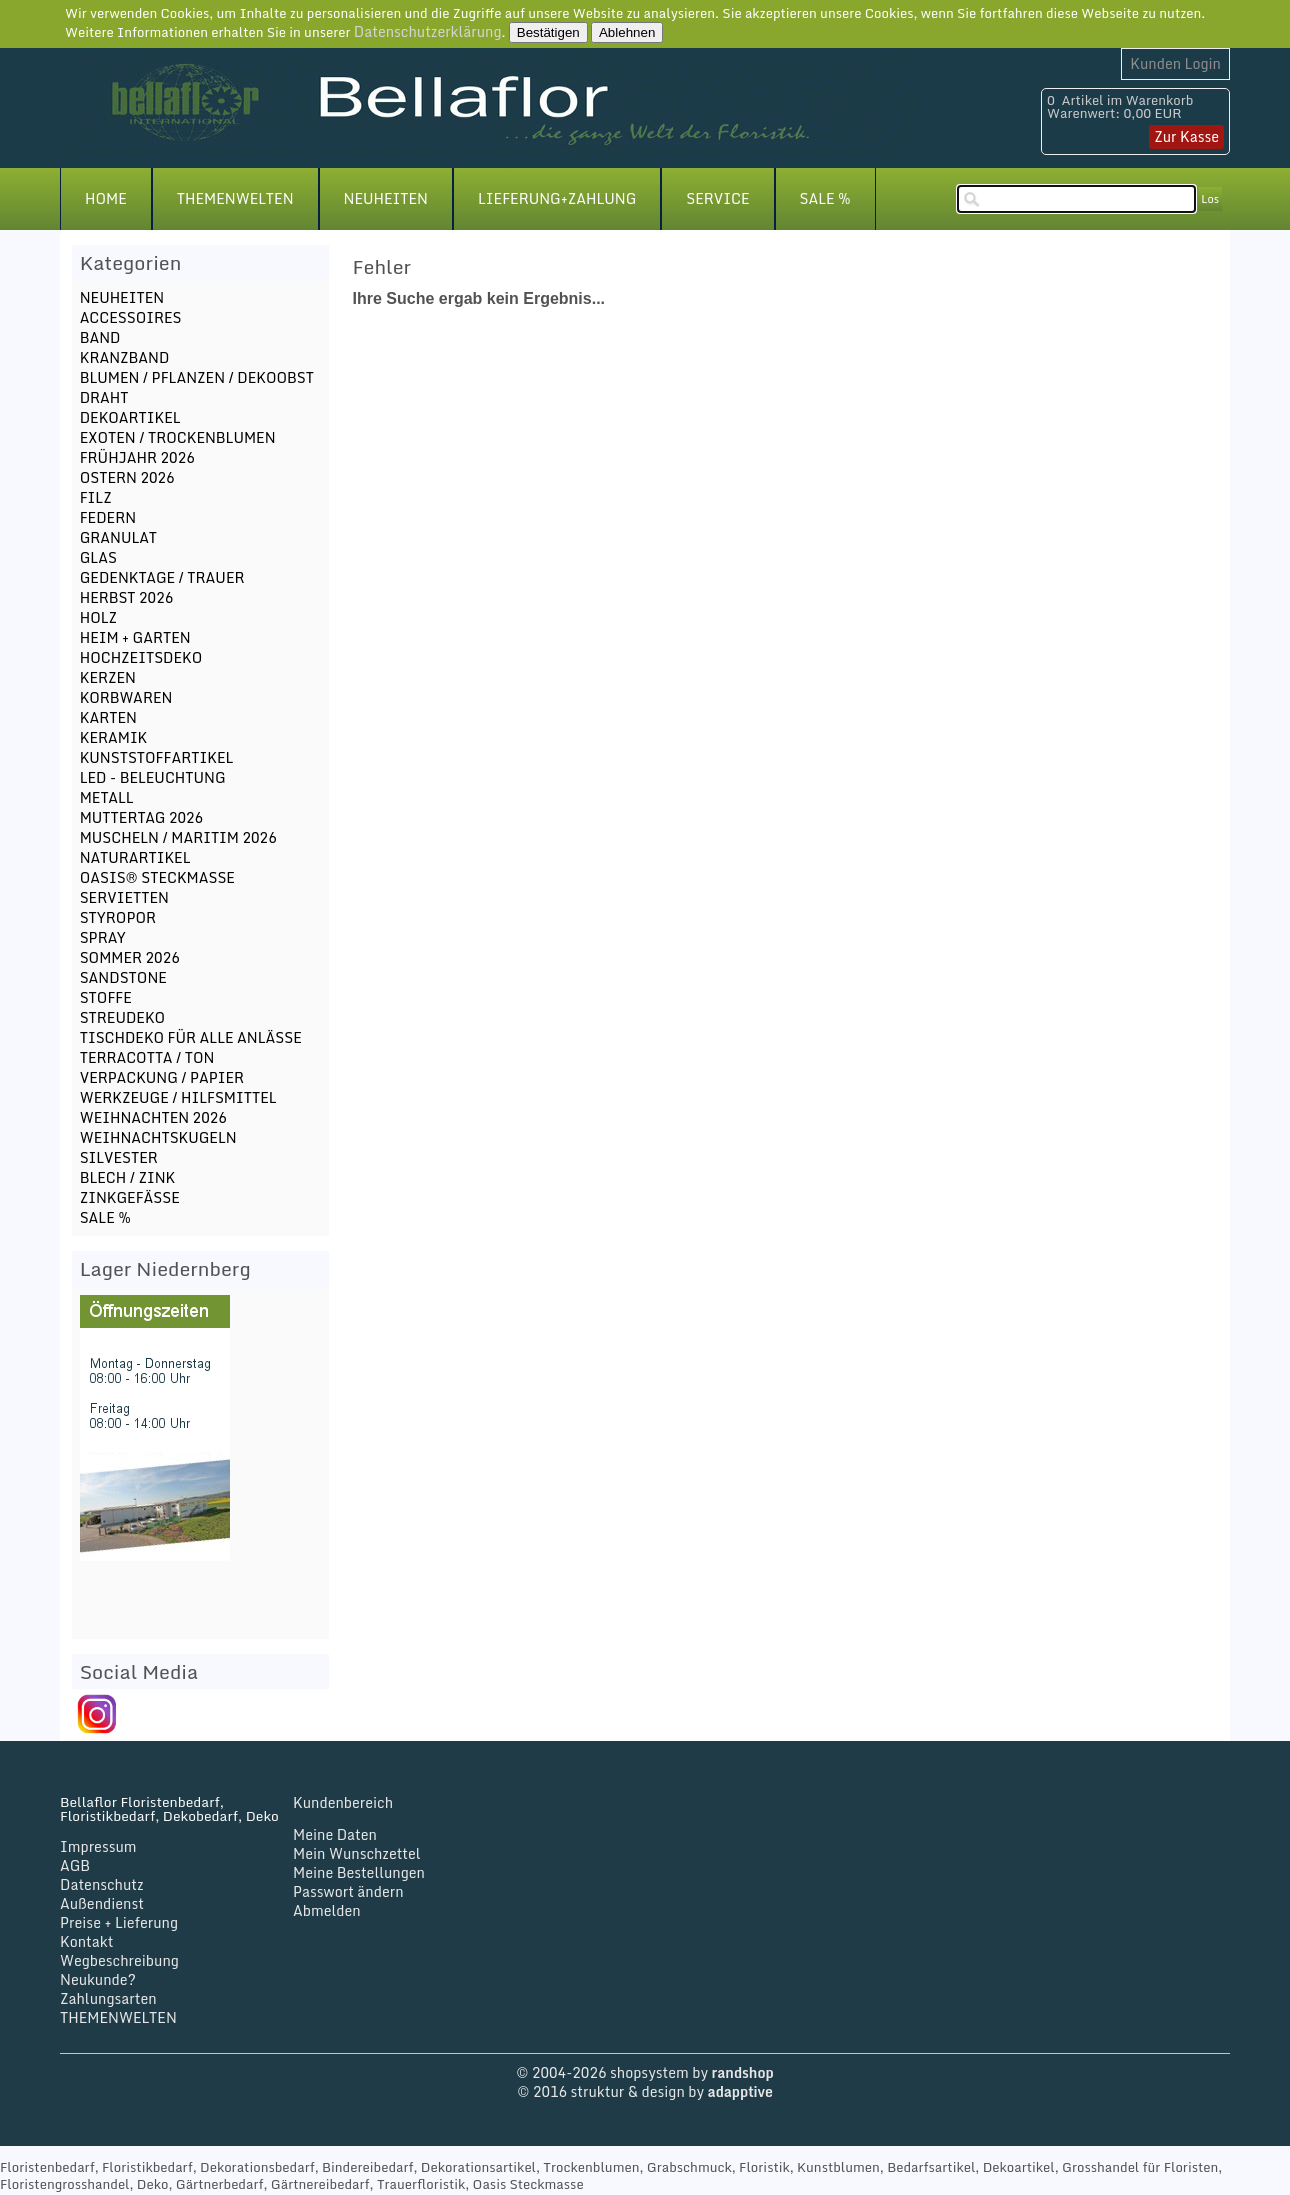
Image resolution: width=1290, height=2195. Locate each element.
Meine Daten (335, 1834)
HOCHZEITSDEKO (141, 657)
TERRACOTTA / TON (147, 1057)
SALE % (825, 198)
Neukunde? (98, 1979)
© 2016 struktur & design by (645, 2091)
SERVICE (717, 198)
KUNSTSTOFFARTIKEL (157, 757)
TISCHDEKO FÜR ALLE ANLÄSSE (191, 1037)
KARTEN (108, 717)
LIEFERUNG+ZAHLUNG (557, 198)
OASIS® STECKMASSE (157, 877)
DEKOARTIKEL (130, 417)
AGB (75, 1865)
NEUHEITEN (386, 198)
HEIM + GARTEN (135, 637)
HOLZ (98, 617)
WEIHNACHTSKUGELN (158, 1137)
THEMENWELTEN (235, 198)
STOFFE (106, 997)
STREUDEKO (122, 1017)
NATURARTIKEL (135, 857)
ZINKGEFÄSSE (130, 1197)
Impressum (98, 1846)
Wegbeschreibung (119, 1960)
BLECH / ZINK (128, 1177)
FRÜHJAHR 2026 (137, 457)
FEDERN (108, 517)
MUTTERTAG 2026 (141, 817)
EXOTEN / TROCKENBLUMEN (178, 437)
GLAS (98, 557)
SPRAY (103, 937)
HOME (106, 198)
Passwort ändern (348, 1891)
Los (1210, 199)
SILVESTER (119, 1157)
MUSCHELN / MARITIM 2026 (178, 837)
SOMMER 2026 (130, 957)
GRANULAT (118, 537)
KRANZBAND (125, 357)
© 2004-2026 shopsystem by (644, 2072)
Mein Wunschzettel (357, 1853)
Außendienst (102, 1903)
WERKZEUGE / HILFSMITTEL (178, 1097)
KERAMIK (114, 737)
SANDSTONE (123, 977)
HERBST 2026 (127, 597)
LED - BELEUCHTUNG (153, 777)
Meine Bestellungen (359, 1872)
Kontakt (86, 1941)
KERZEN (108, 677)
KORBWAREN (126, 697)
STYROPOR (118, 917)
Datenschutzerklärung (428, 31)
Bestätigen (548, 32)
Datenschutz (102, 1884)
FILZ (96, 497)
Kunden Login (1175, 63)
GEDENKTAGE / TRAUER (162, 577)
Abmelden (327, 1910)
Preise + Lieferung (119, 1922)
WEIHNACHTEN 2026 (153, 1117)
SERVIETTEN (124, 897)
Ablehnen (627, 32)
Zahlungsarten (108, 1998)
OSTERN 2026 (127, 477)
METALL (107, 797)
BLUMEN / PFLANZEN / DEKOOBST (197, 377)
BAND (100, 337)
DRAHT (104, 397)
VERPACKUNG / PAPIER (162, 1077)
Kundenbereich (343, 1802)
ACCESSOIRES (131, 317)
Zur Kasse (1186, 136)
